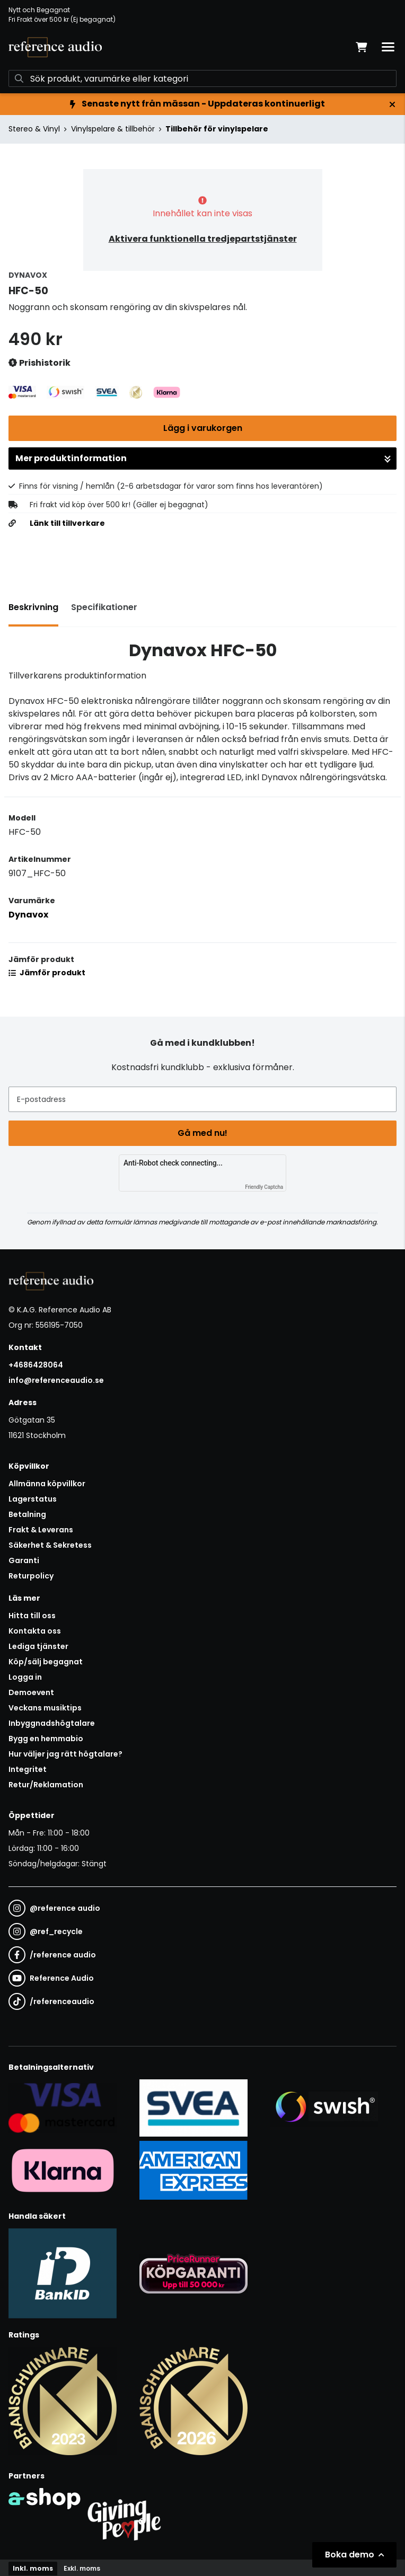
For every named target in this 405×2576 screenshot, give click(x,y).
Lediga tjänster (38, 1646)
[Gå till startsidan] (55, 47)
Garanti (23, 1560)
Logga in (25, 1677)
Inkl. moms (33, 2568)
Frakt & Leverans (40, 1529)
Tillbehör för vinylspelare (216, 128)
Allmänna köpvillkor (46, 1483)
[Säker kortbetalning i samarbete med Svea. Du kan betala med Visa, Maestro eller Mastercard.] (62, 2107)
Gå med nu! (202, 1133)
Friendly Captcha (264, 1187)
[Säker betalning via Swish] (324, 2107)
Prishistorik (39, 363)
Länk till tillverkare (67, 523)
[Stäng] (392, 104)
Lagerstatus (32, 1499)
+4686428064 (35, 1365)
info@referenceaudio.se (56, 1380)
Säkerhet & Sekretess (50, 1545)
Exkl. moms (82, 2568)
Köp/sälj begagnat (45, 1661)
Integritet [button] (27, 1769)
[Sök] (202, 78)
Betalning (27, 1514)
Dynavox (28, 914)
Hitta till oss (32, 1615)
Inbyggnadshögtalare (51, 1723)
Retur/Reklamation (45, 1784)
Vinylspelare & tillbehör (113, 128)
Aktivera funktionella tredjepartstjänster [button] (203, 239)
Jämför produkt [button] (46, 972)
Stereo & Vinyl (34, 128)
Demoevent (31, 1692)
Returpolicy (31, 1576)
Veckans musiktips (45, 1707)
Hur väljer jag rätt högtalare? (65, 1754)
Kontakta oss (34, 1631)
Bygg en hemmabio (45, 1738)
